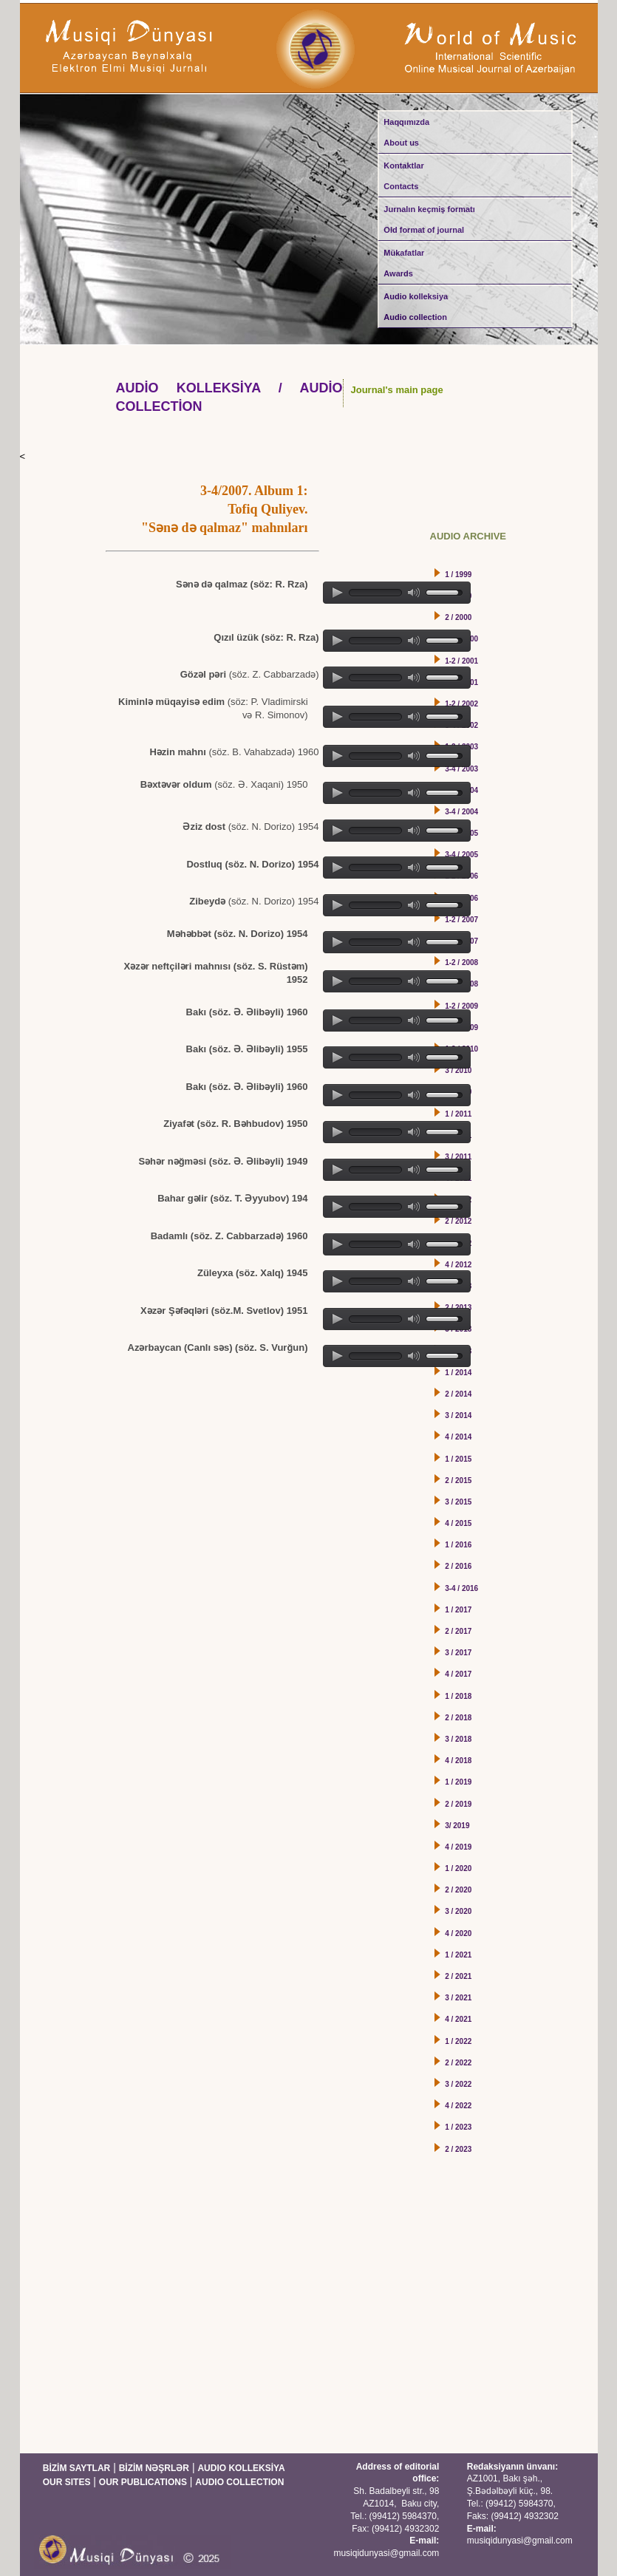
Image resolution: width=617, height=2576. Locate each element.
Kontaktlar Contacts (403, 176)
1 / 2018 (458, 1696)
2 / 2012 (458, 1221)
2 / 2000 (458, 617)
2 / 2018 (458, 1718)
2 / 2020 (458, 1890)
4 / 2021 (458, 2019)
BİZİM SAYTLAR (77, 2468)
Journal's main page (397, 389)
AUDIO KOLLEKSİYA (240, 2468)
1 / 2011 (458, 1114)
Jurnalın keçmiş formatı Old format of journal (429, 219)
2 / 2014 (458, 1394)
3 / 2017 (458, 1653)
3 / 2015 (458, 1502)
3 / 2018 (458, 1739)
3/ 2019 (457, 1826)
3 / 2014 (458, 1415)
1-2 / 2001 (461, 661)
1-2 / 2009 (461, 1006)
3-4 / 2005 (461, 855)
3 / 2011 (458, 1157)
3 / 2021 (458, 1998)
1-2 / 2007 (461, 920)
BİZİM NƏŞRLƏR (154, 2468)
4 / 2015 (458, 1523)
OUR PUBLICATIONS (143, 2482)
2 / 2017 (458, 1631)
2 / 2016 (458, 1566)
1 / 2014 (458, 1373)
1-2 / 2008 (461, 962)
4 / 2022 (458, 2106)
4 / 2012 (458, 1265)
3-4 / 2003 (461, 769)
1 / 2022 (458, 2041)
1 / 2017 (458, 1610)
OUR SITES (67, 2482)
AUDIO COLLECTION (239, 2482)
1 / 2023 (458, 2127)
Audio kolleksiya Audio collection (416, 306)
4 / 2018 (458, 1760)
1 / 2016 (458, 1545)
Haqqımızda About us (406, 132)
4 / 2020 (458, 1933)
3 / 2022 (458, 2084)
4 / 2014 (458, 1437)
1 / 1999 (458, 574)
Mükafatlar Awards (404, 263)
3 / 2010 (458, 1070)
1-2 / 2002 (461, 704)
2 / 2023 (458, 2149)
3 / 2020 (458, 1911)
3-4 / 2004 (461, 812)
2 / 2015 (458, 1480)
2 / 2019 (458, 1804)
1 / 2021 (458, 1955)
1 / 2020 (458, 1868)
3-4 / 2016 (461, 1588)
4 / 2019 (458, 1847)
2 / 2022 (458, 2063)
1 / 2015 (458, 1459)
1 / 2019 (458, 1782)
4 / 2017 (458, 1674)
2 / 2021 (458, 1976)
